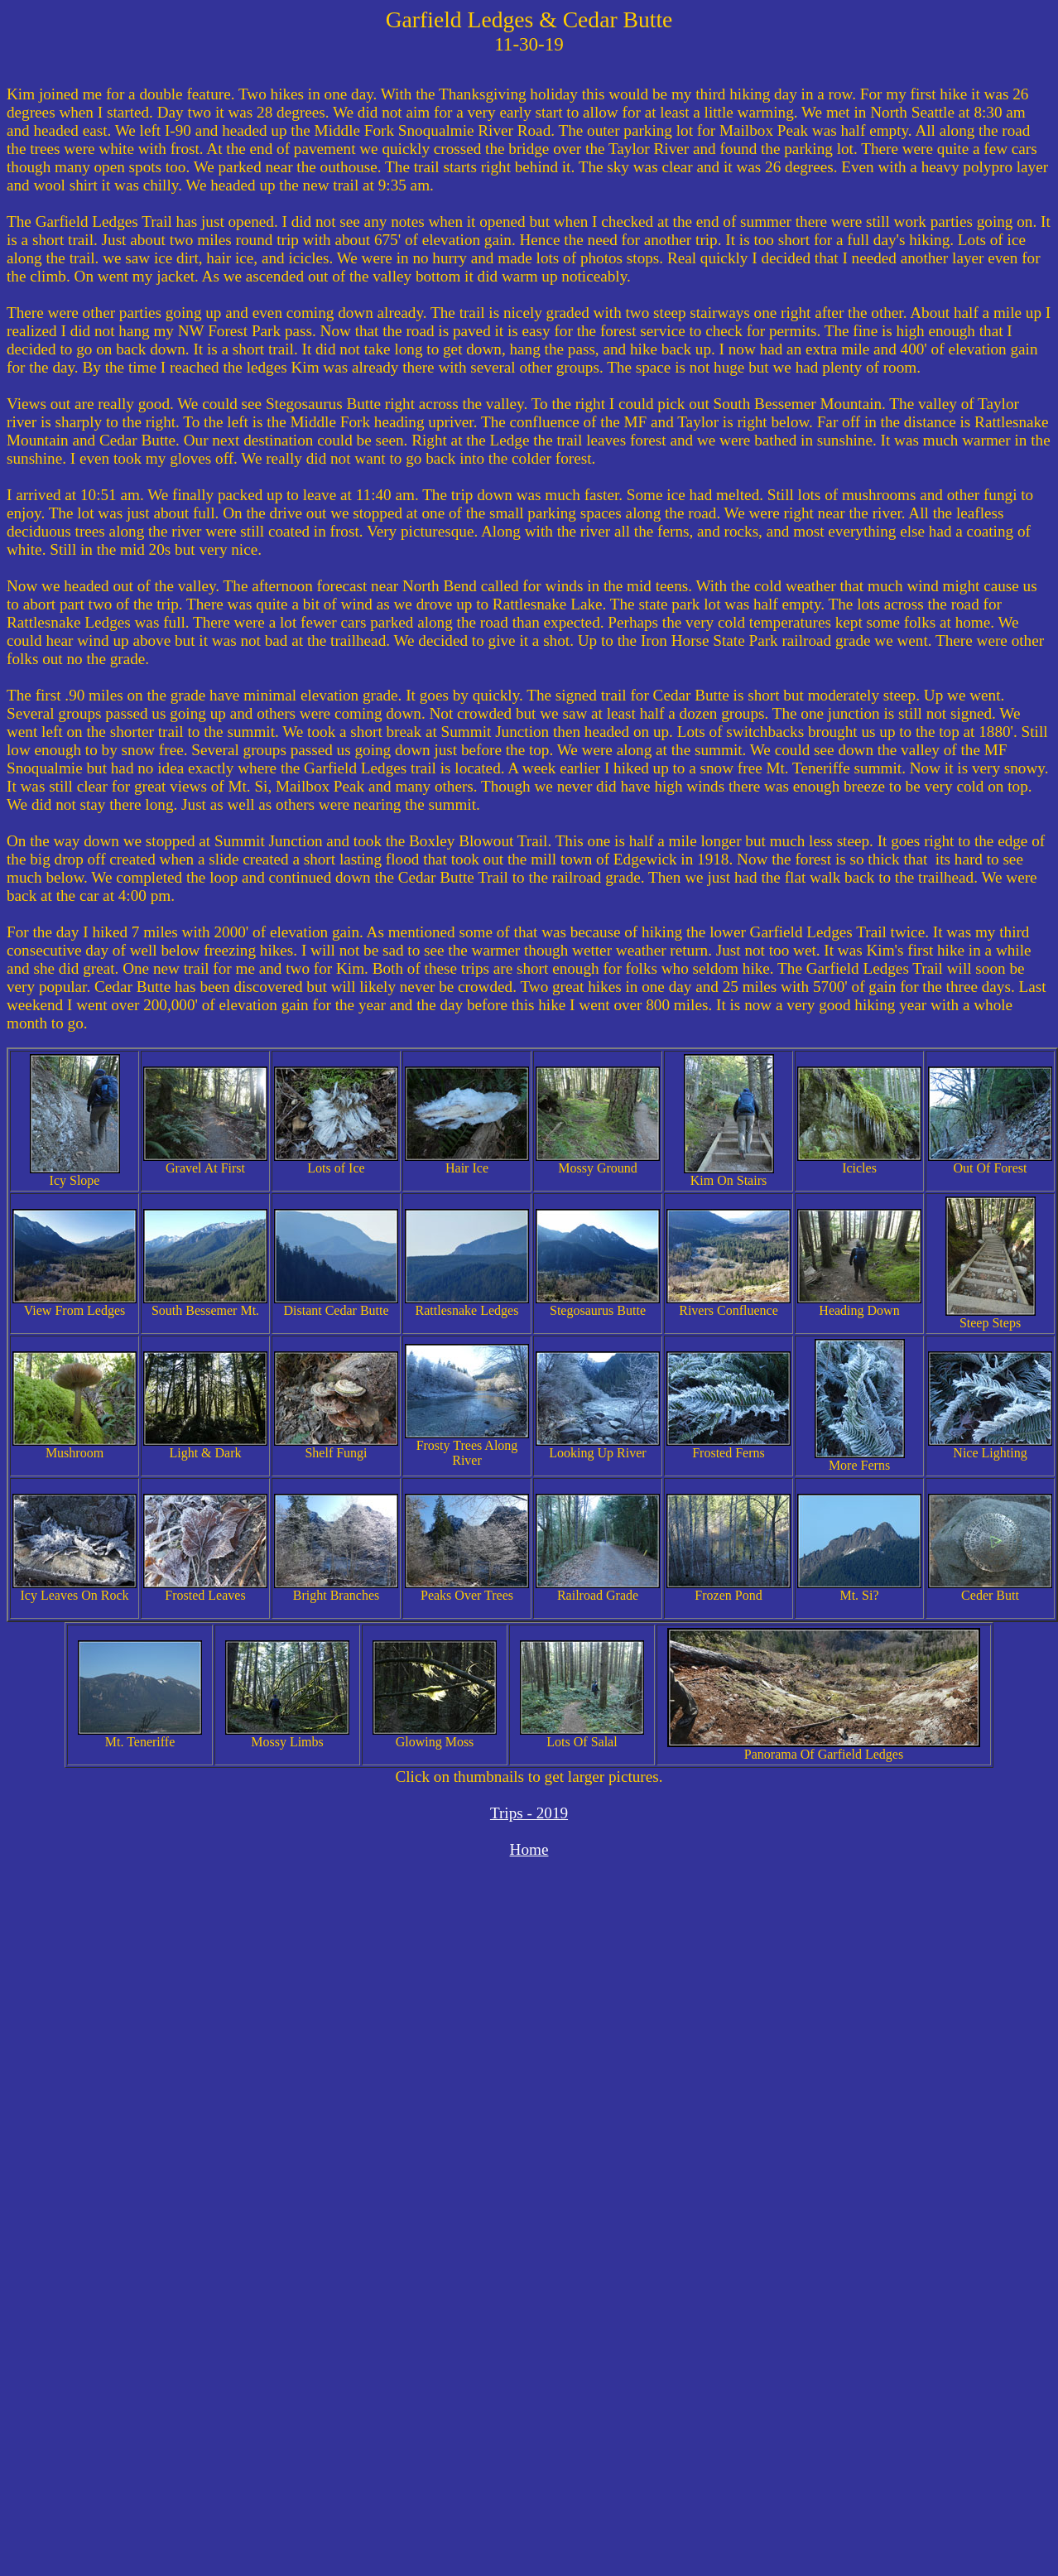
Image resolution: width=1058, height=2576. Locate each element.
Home (529, 1849)
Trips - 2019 (529, 1813)
